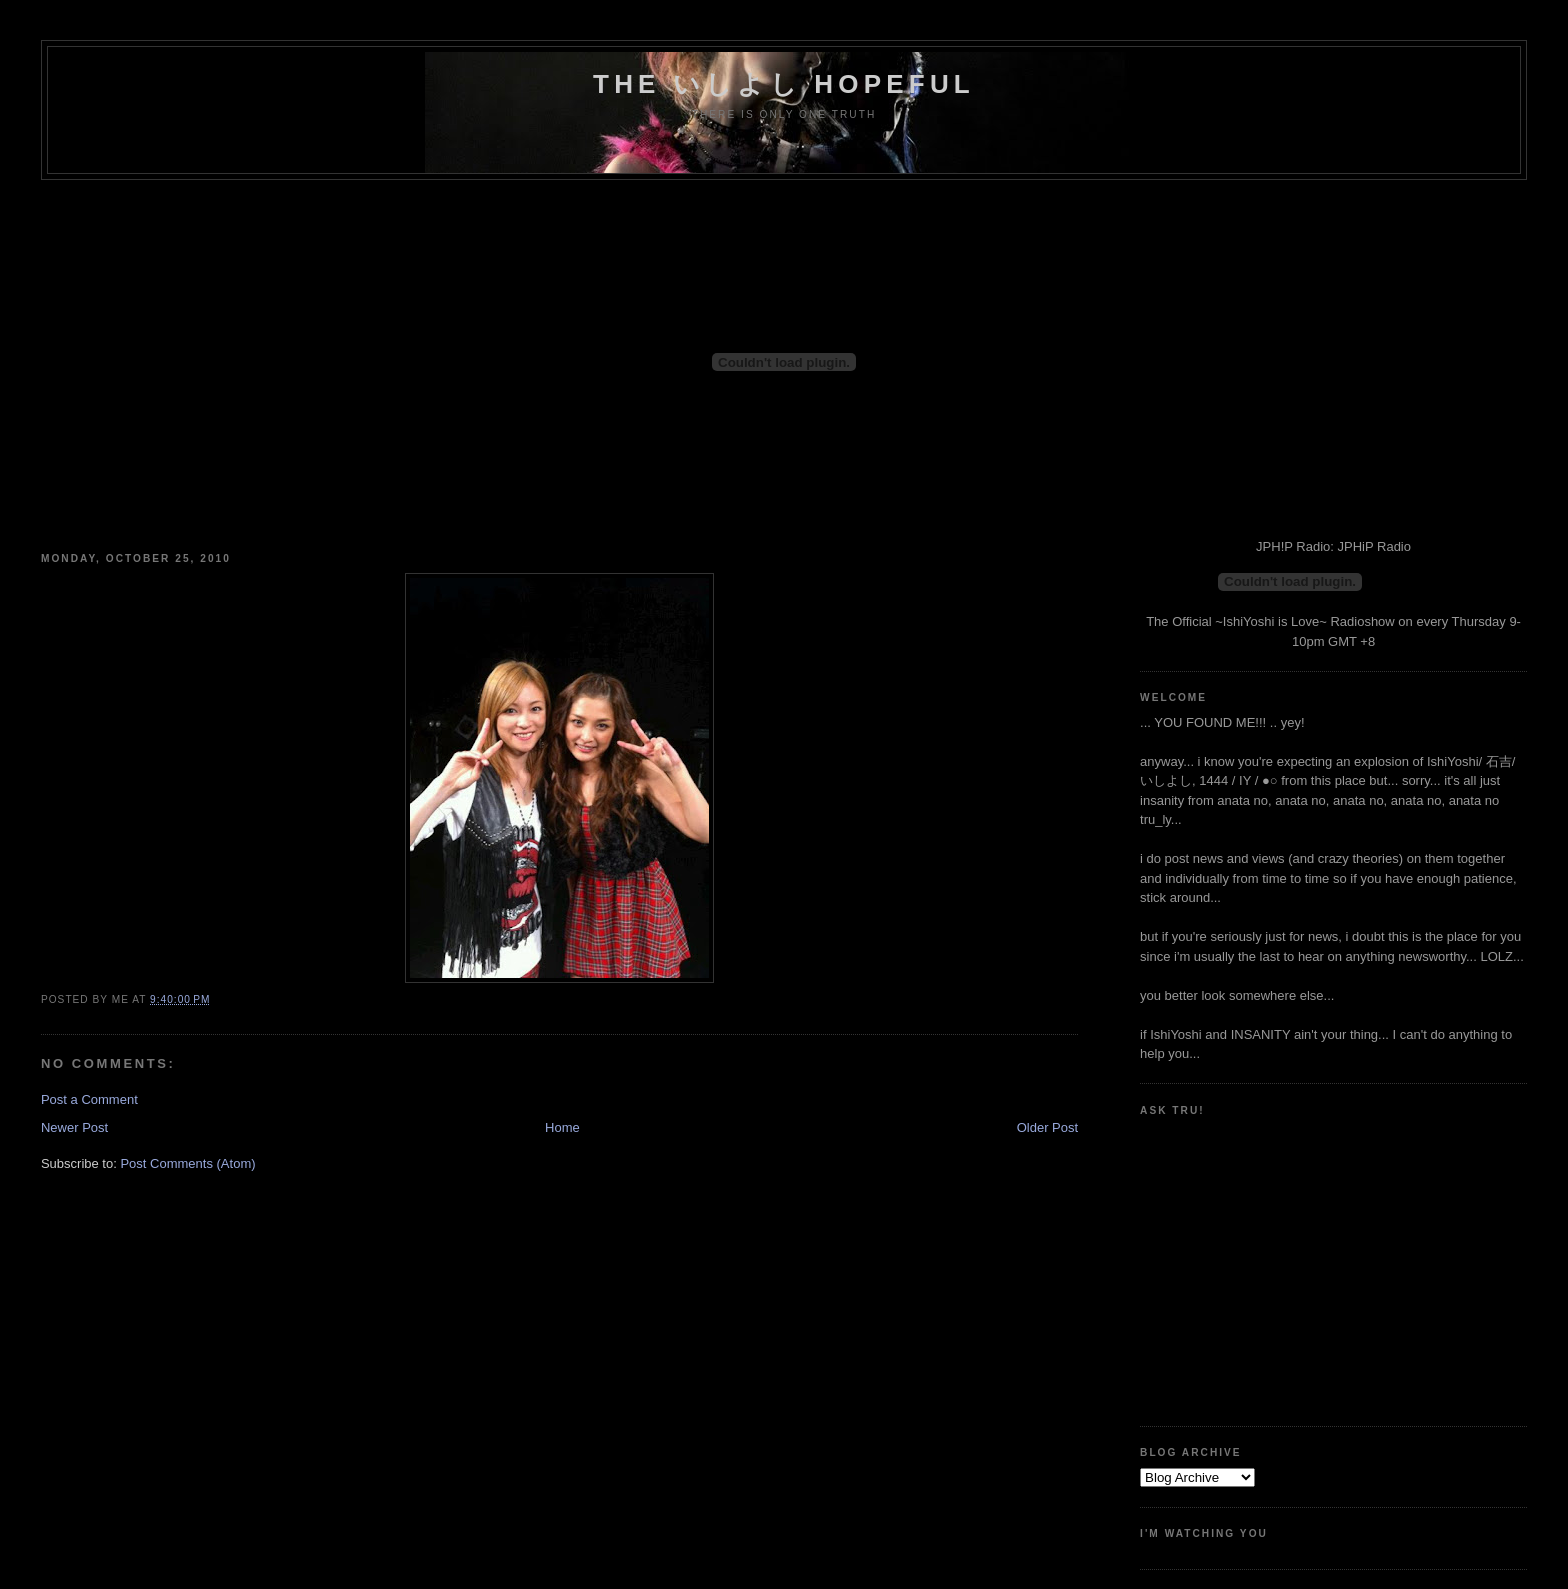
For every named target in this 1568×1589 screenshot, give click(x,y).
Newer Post (74, 1127)
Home (562, 1127)
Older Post (1047, 1127)
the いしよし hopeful (784, 84)
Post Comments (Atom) (187, 1163)
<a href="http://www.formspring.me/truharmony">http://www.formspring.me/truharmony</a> (1230, 1263)
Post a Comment (89, 1099)
